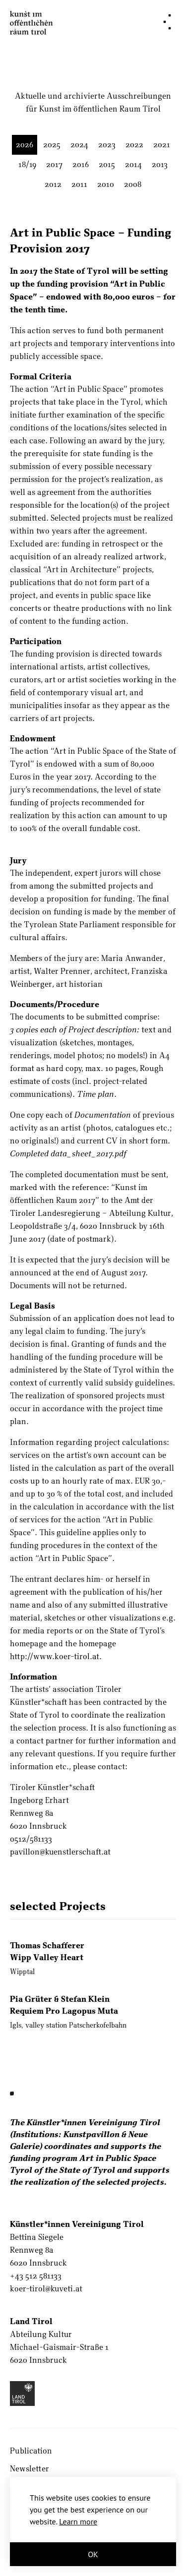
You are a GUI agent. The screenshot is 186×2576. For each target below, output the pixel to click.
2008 (132, 183)
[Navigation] (167, 22)
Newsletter (29, 2468)
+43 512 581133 (36, 2275)
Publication (31, 2450)
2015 (107, 164)
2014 (133, 164)
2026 (24, 144)
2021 (161, 144)
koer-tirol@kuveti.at (46, 2288)
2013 (160, 164)
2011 (79, 183)
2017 (54, 164)
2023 (107, 144)
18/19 (27, 164)
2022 (134, 144)
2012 (53, 183)
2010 (105, 183)
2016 (80, 164)
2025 (52, 144)
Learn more (78, 2521)
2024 (79, 144)
